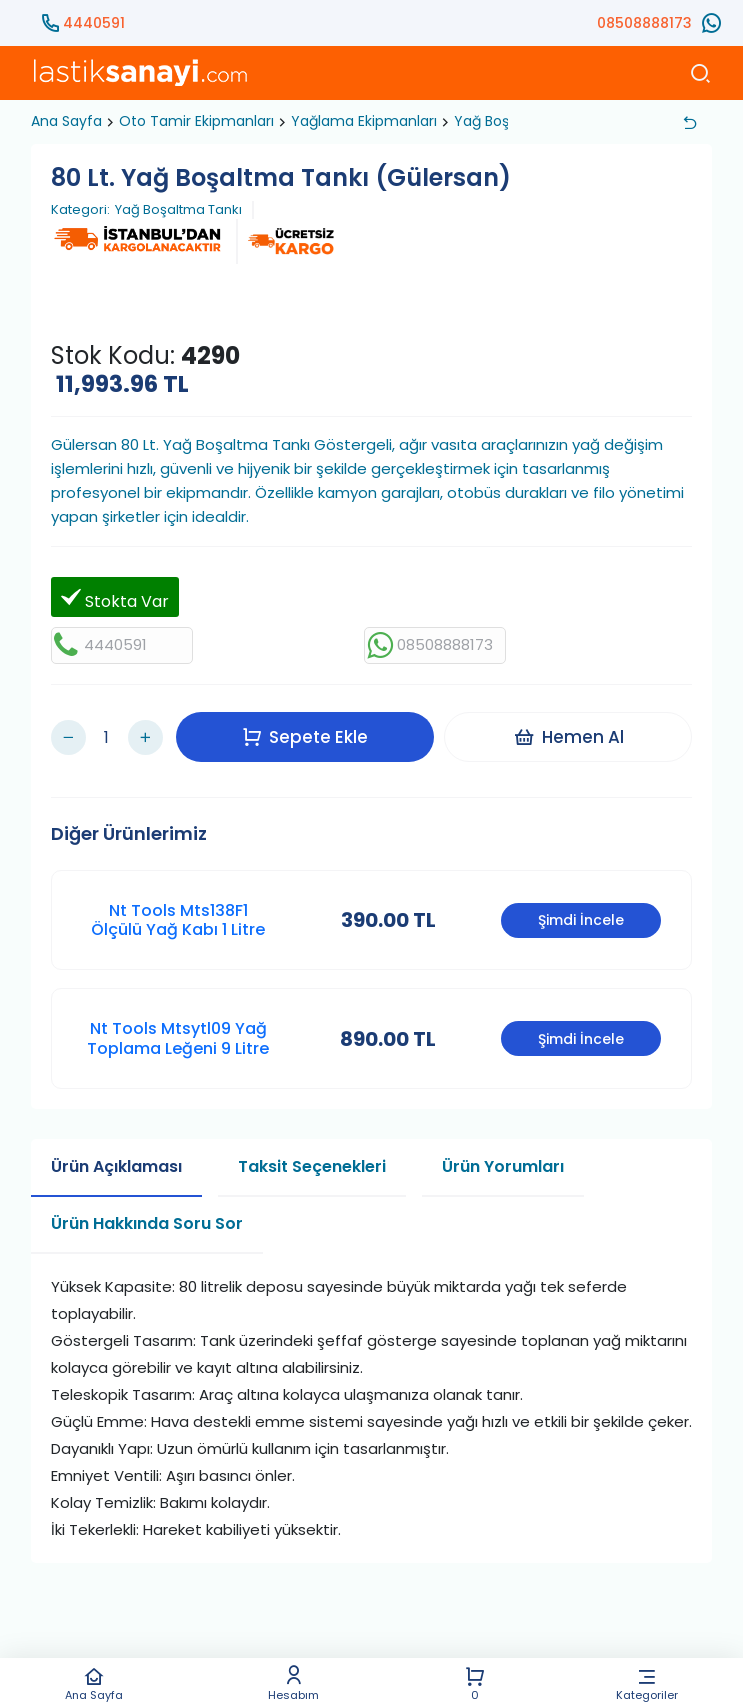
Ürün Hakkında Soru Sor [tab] (147, 1208)
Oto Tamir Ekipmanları (196, 121)
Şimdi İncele (581, 906)
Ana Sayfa (94, 1683)
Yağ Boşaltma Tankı (178, 210)
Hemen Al (573, 729)
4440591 (94, 23)
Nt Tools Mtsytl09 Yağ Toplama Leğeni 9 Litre (178, 1024)
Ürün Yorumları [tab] (503, 1151)
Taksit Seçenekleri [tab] (312, 1151)
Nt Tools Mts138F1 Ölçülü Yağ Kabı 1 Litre (178, 905)
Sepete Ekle (310, 729)
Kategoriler (647, 1683)
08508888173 (644, 23)
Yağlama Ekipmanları (364, 121)
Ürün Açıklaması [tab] (116, 1151)
